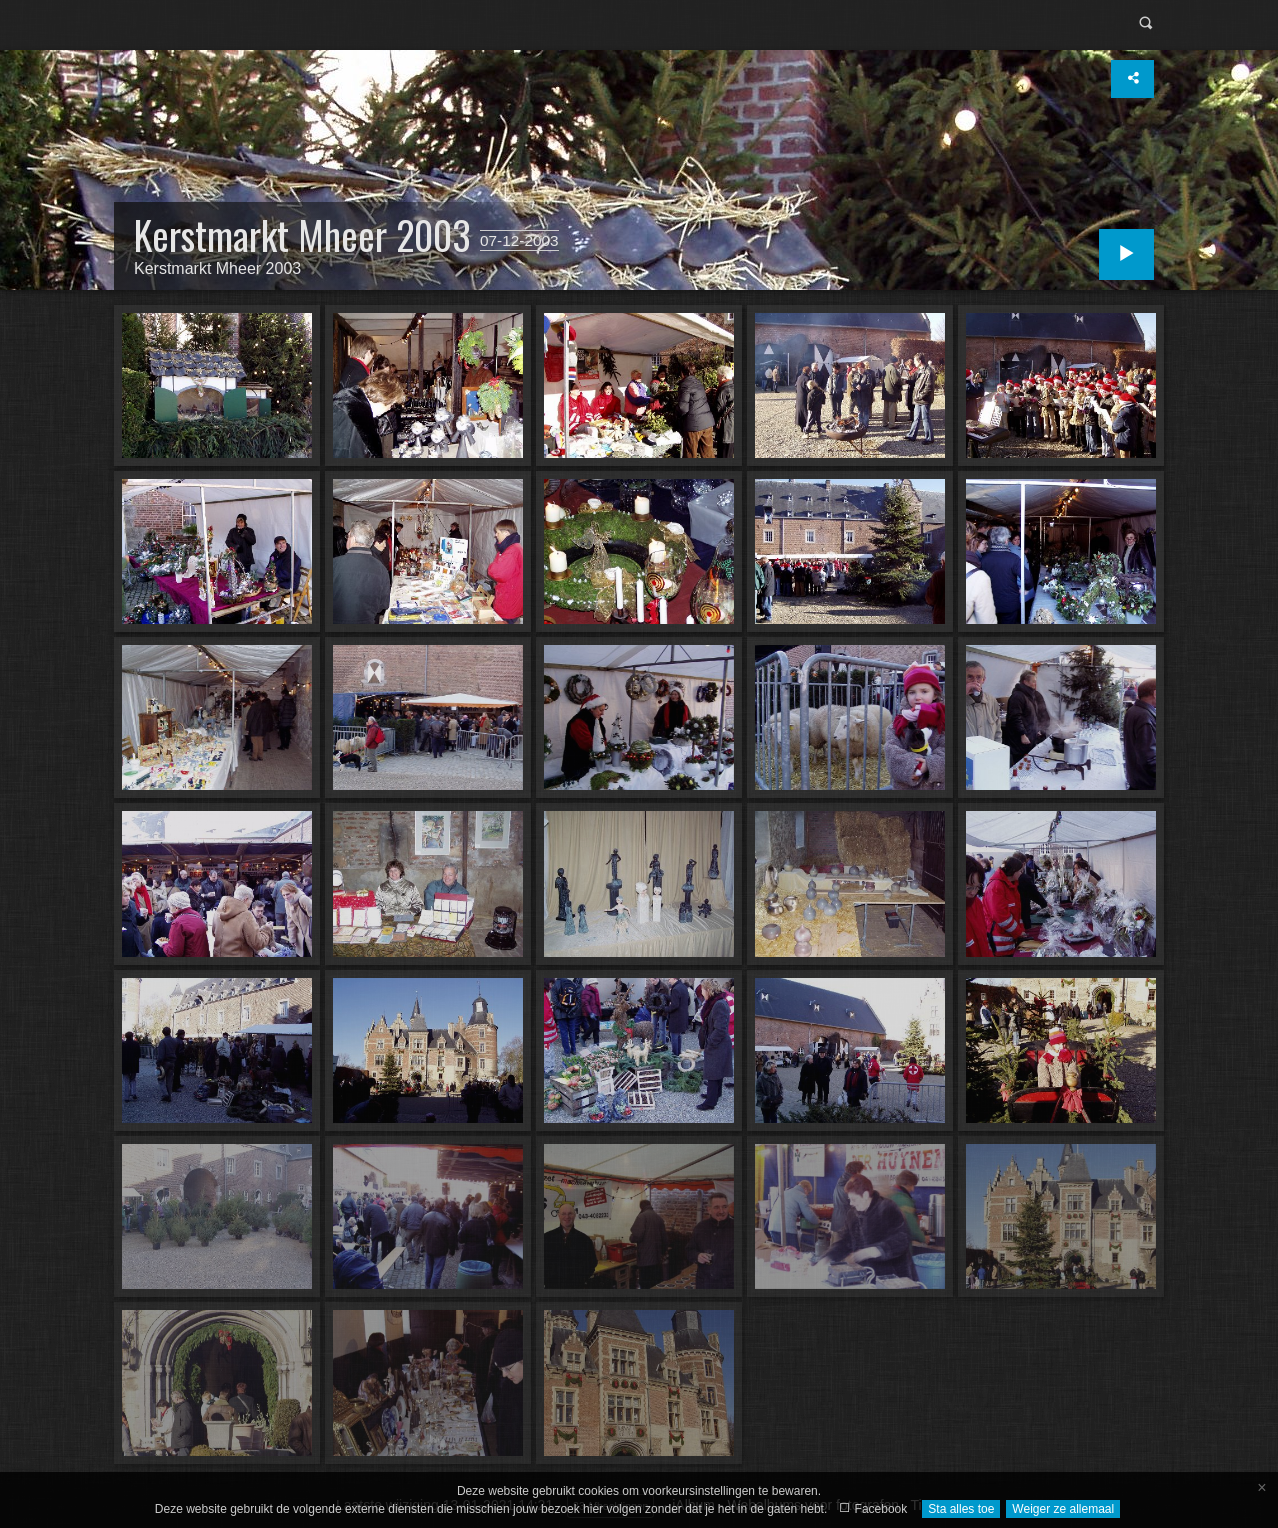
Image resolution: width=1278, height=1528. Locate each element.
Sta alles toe (961, 1509)
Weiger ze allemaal (1063, 1509)
